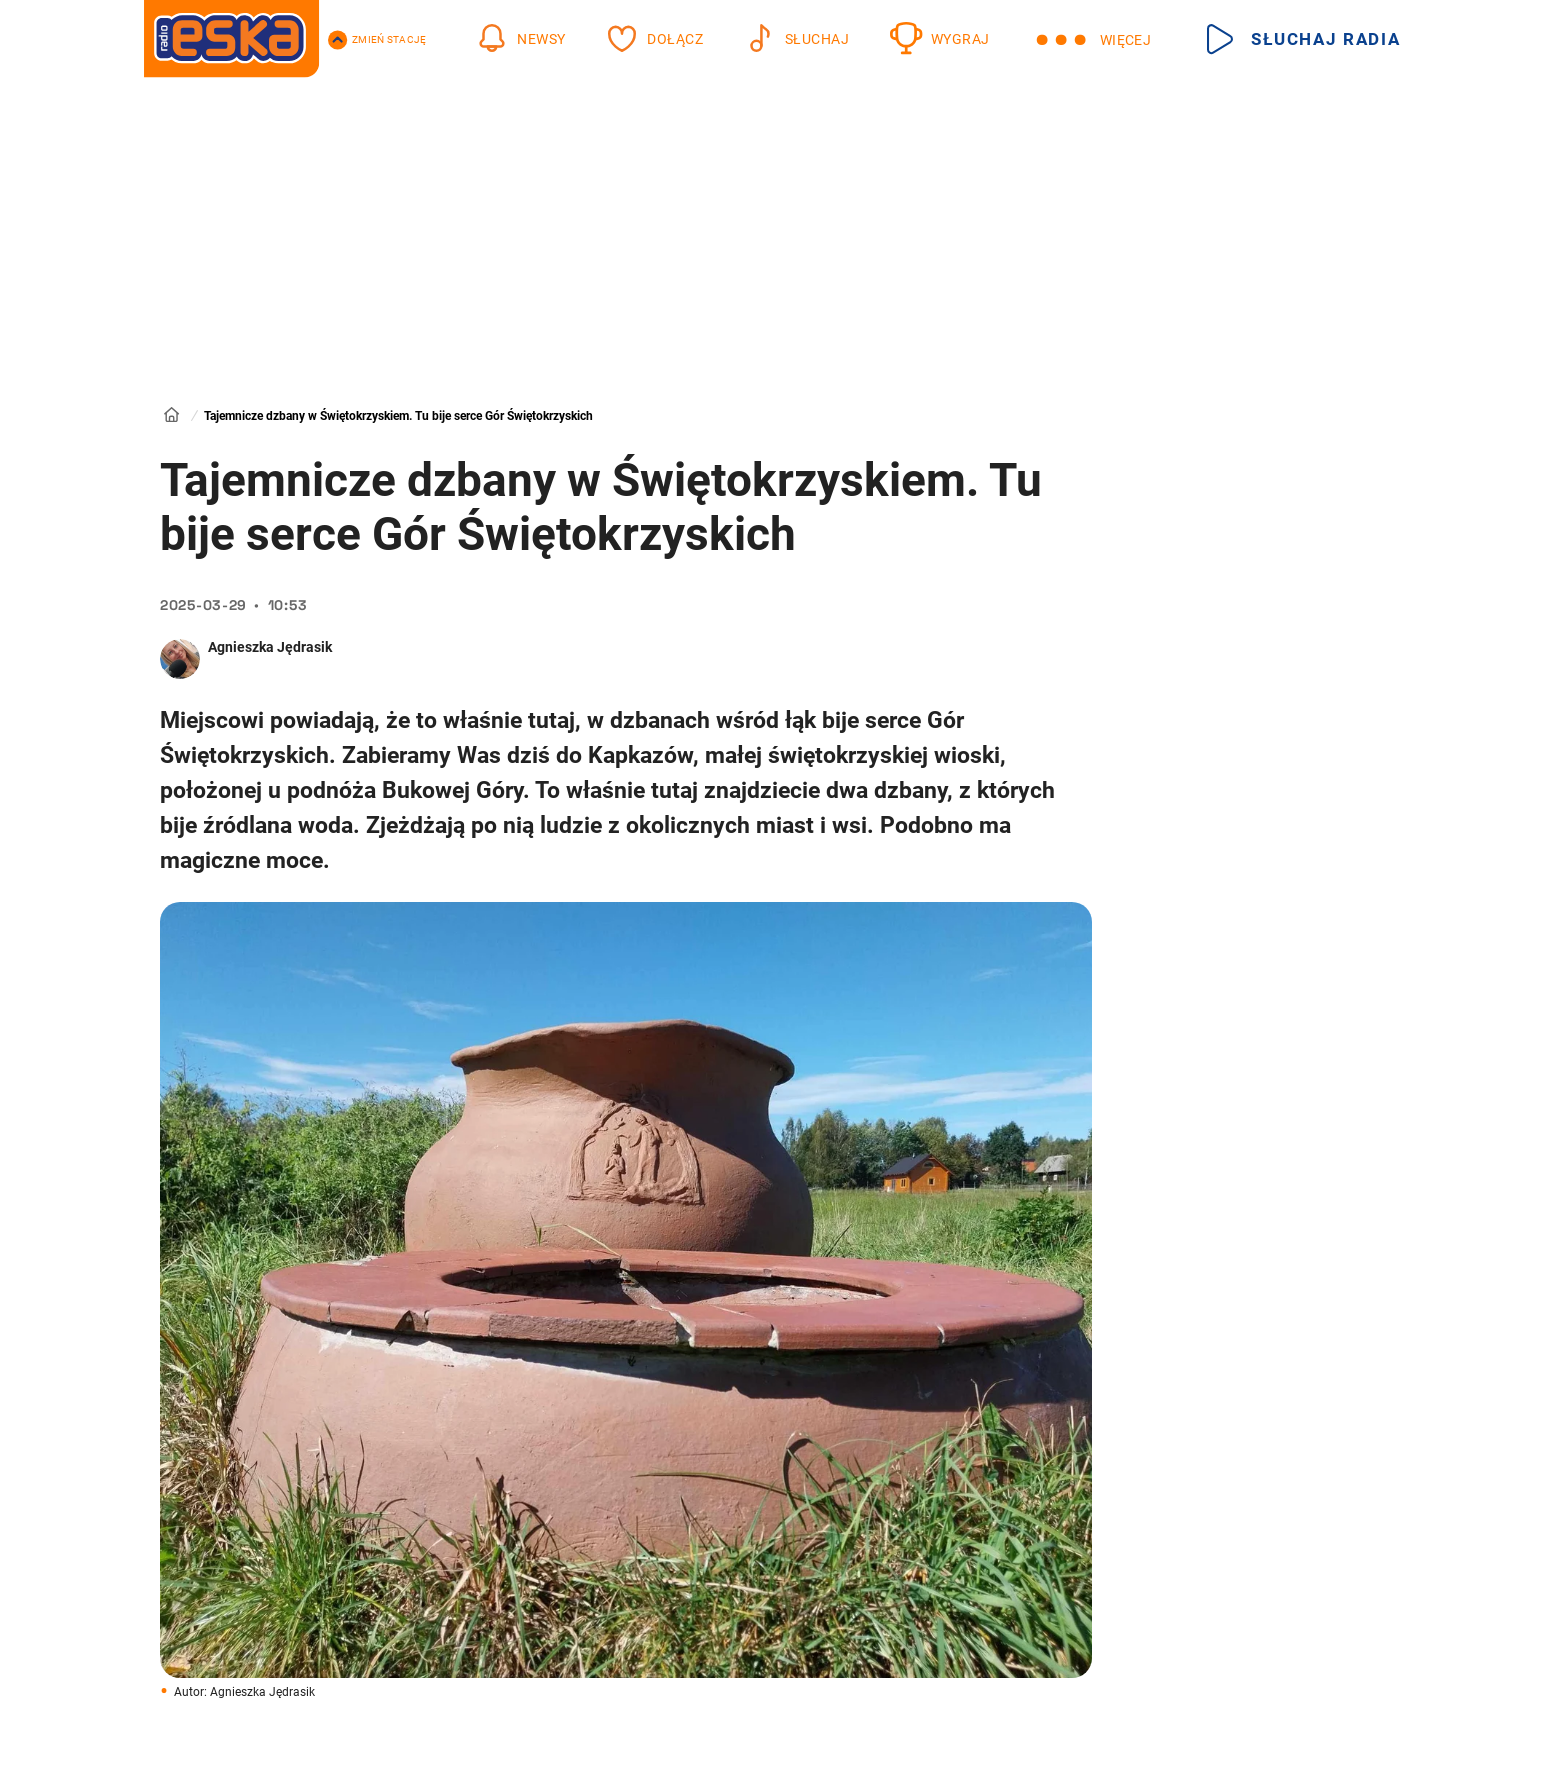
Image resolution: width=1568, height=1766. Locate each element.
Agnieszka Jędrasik (270, 647)
